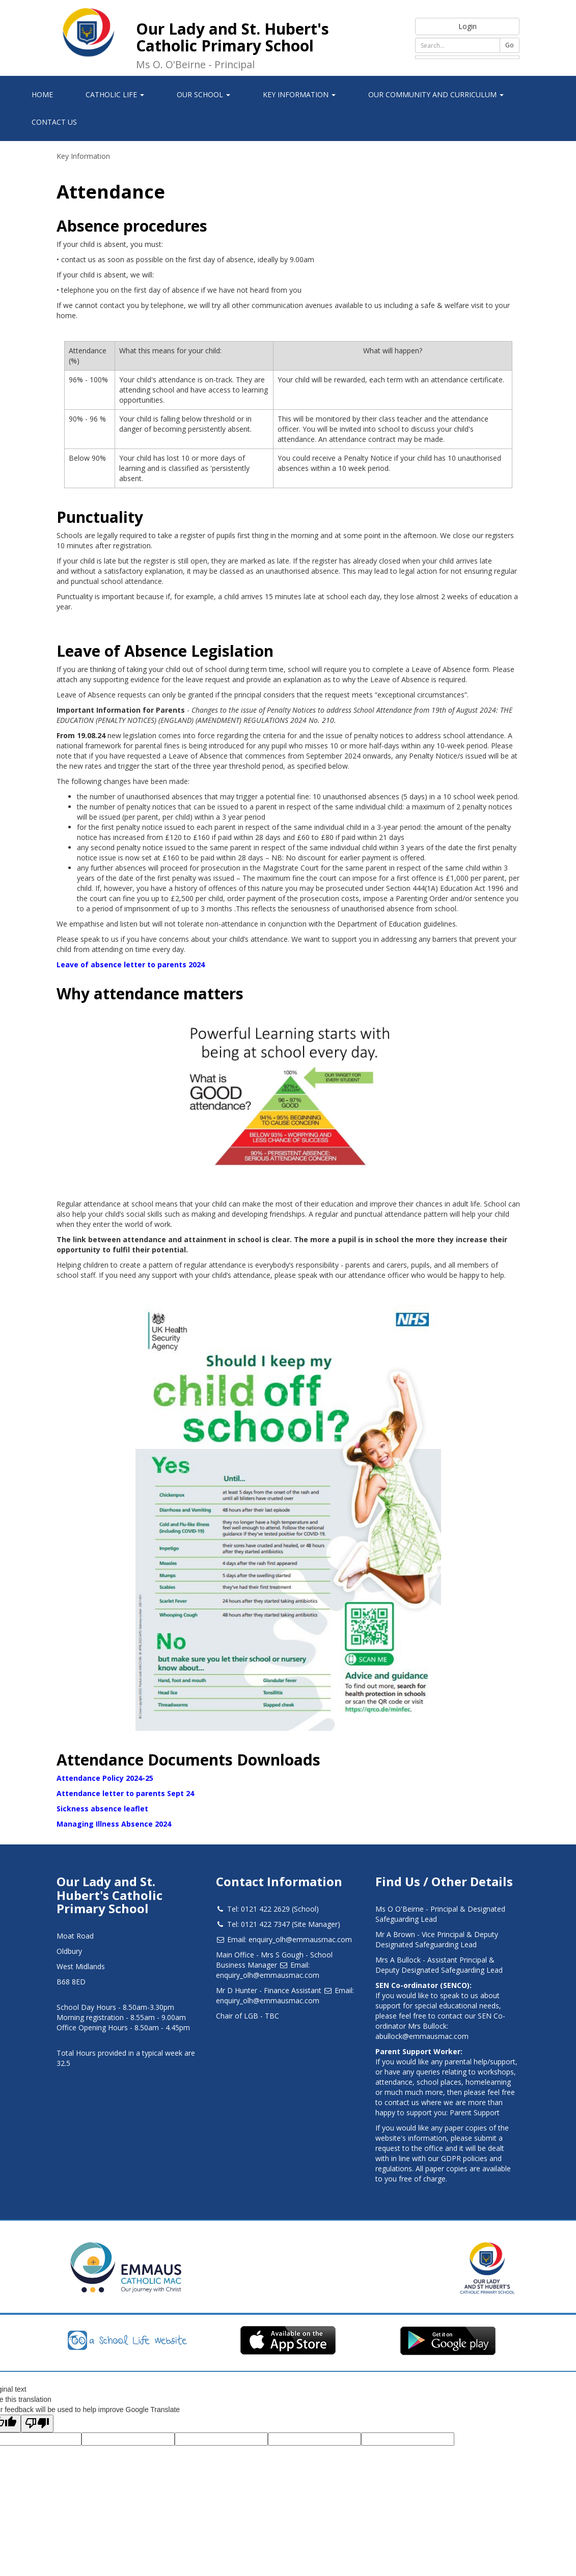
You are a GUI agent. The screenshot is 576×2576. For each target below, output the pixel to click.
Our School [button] (203, 94)
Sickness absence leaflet (102, 1808)
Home (42, 94)
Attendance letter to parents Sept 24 (125, 1793)
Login (467, 26)
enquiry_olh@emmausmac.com (300, 1939)
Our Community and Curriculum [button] (436, 94)
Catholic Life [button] (115, 94)
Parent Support (475, 2112)
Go (509, 45)
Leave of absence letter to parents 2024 (131, 964)
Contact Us (54, 122)
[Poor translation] (37, 2423)
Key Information (83, 156)
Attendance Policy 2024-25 (105, 1778)
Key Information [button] (299, 94)
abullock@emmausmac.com (422, 2036)
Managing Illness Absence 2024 (114, 1824)
